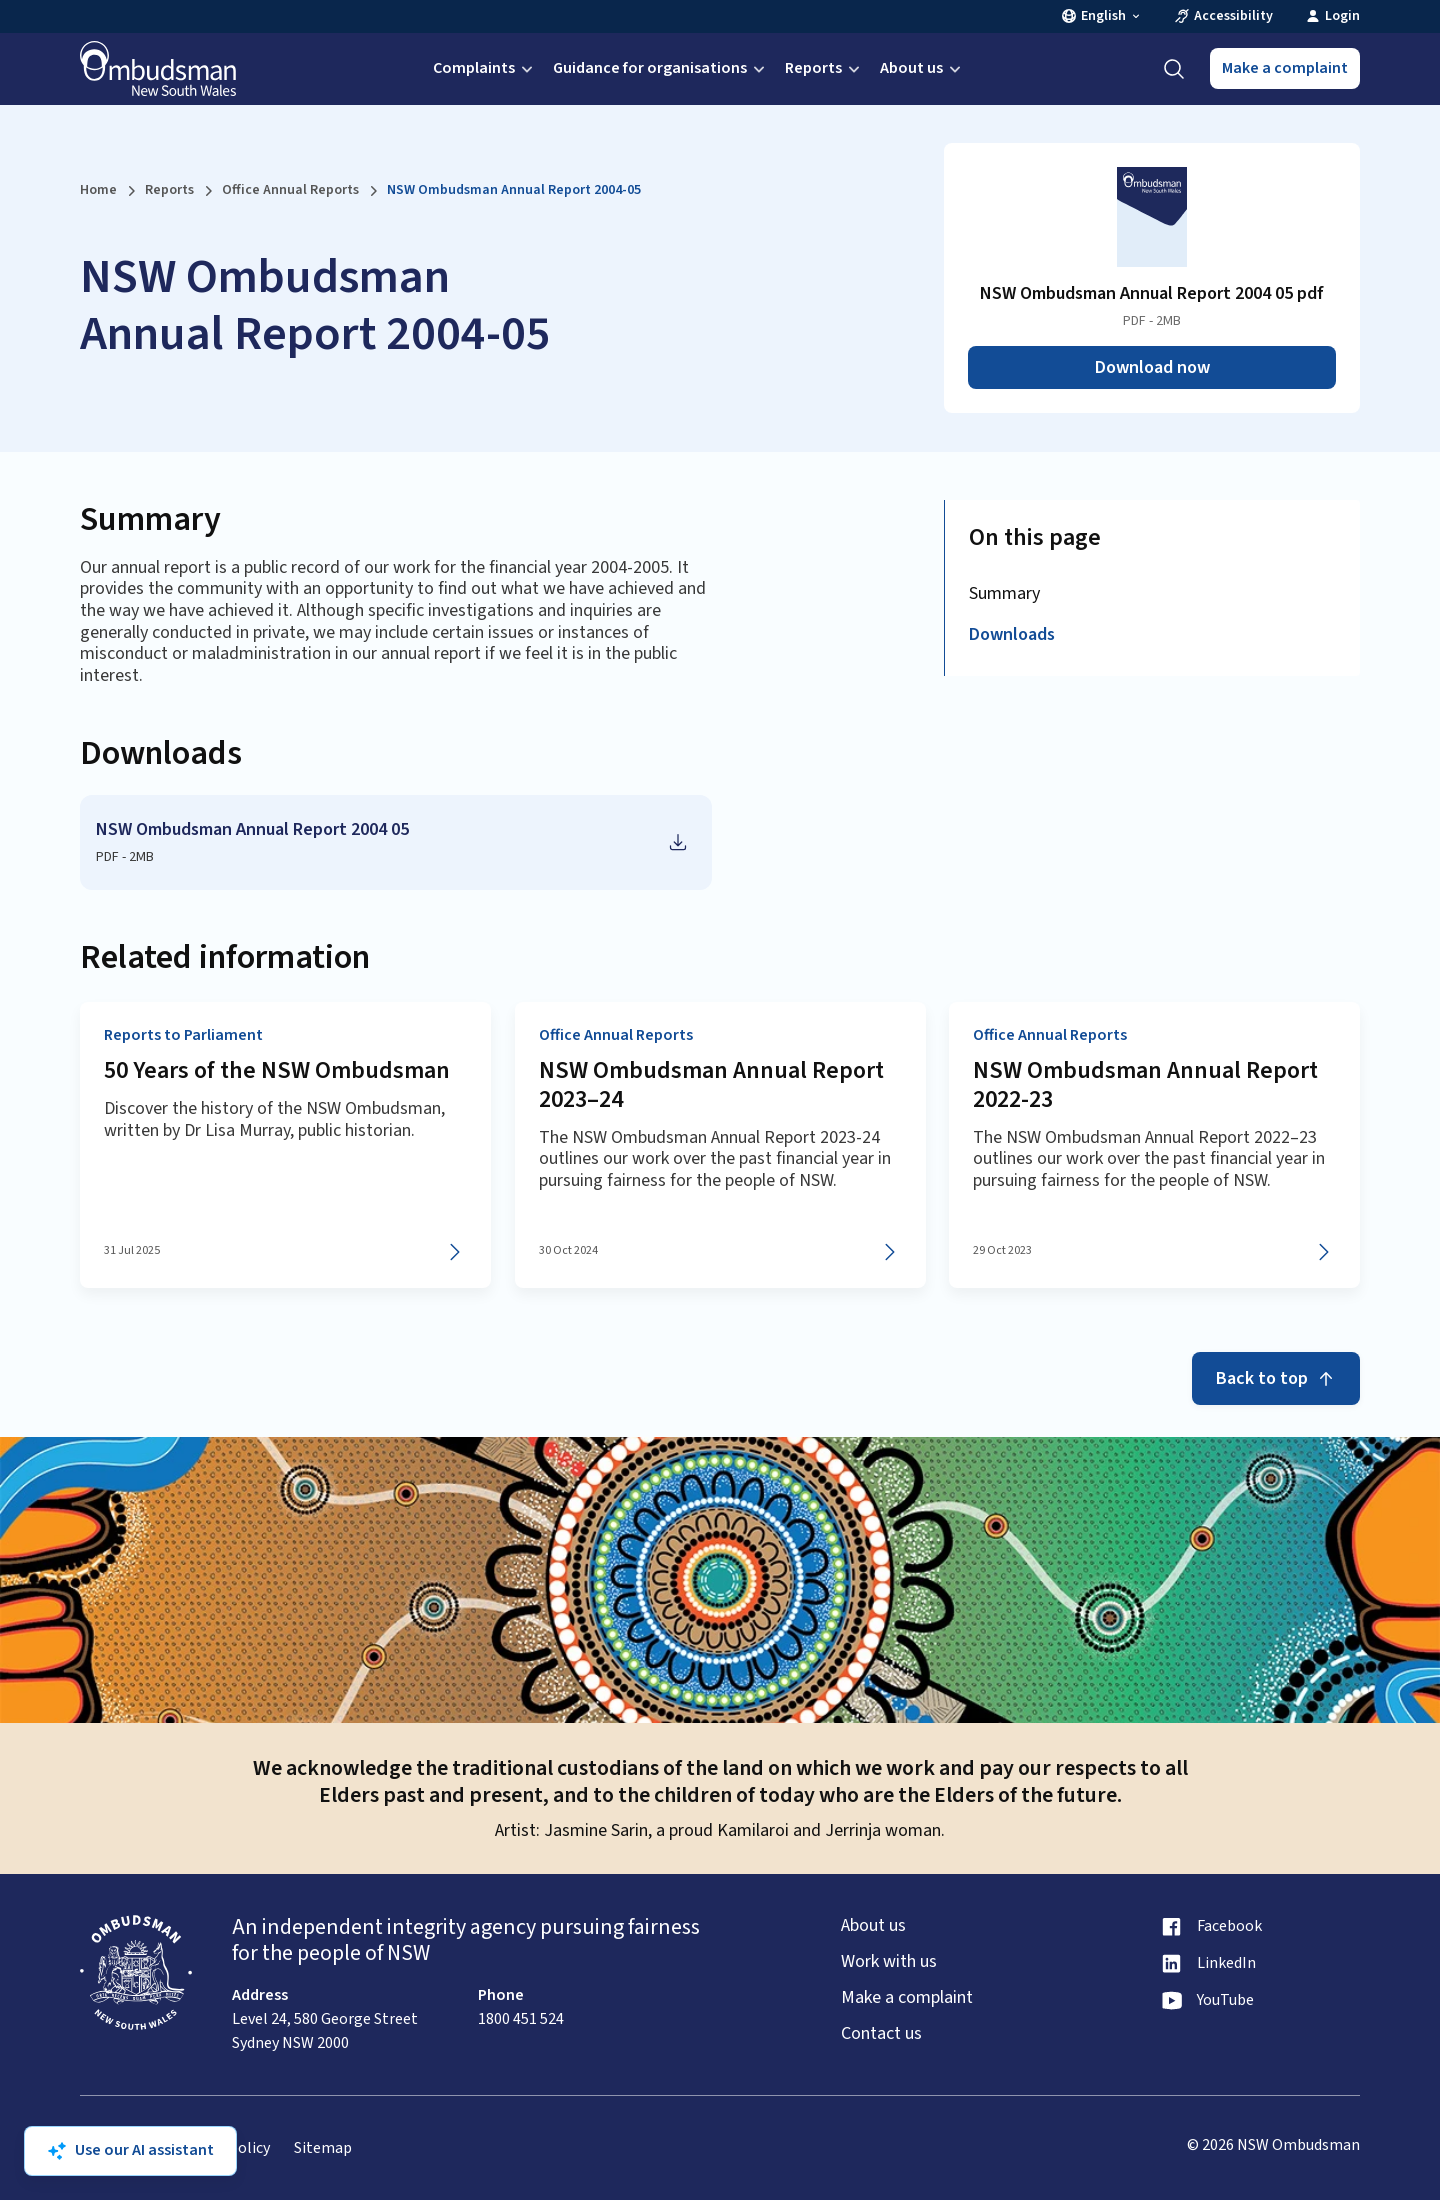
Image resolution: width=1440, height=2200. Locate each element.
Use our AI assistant (130, 2150)
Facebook (1229, 1926)
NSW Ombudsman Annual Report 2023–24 (711, 1086)
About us (922, 68)
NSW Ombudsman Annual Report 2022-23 (1145, 1086)
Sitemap (323, 2148)
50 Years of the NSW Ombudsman (277, 1071)
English (1101, 16)
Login (1332, 16)
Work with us (889, 1962)
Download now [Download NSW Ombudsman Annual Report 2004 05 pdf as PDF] (1152, 367)
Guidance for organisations (661, 68)
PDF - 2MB (125, 857)
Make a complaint (1285, 68)
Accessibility (1223, 16)
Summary (1004, 593)
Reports (824, 68)
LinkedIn (1226, 1963)
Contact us (881, 2034)
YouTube (1225, 2000)
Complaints (485, 68)
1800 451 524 (521, 2019)
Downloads (1012, 634)
